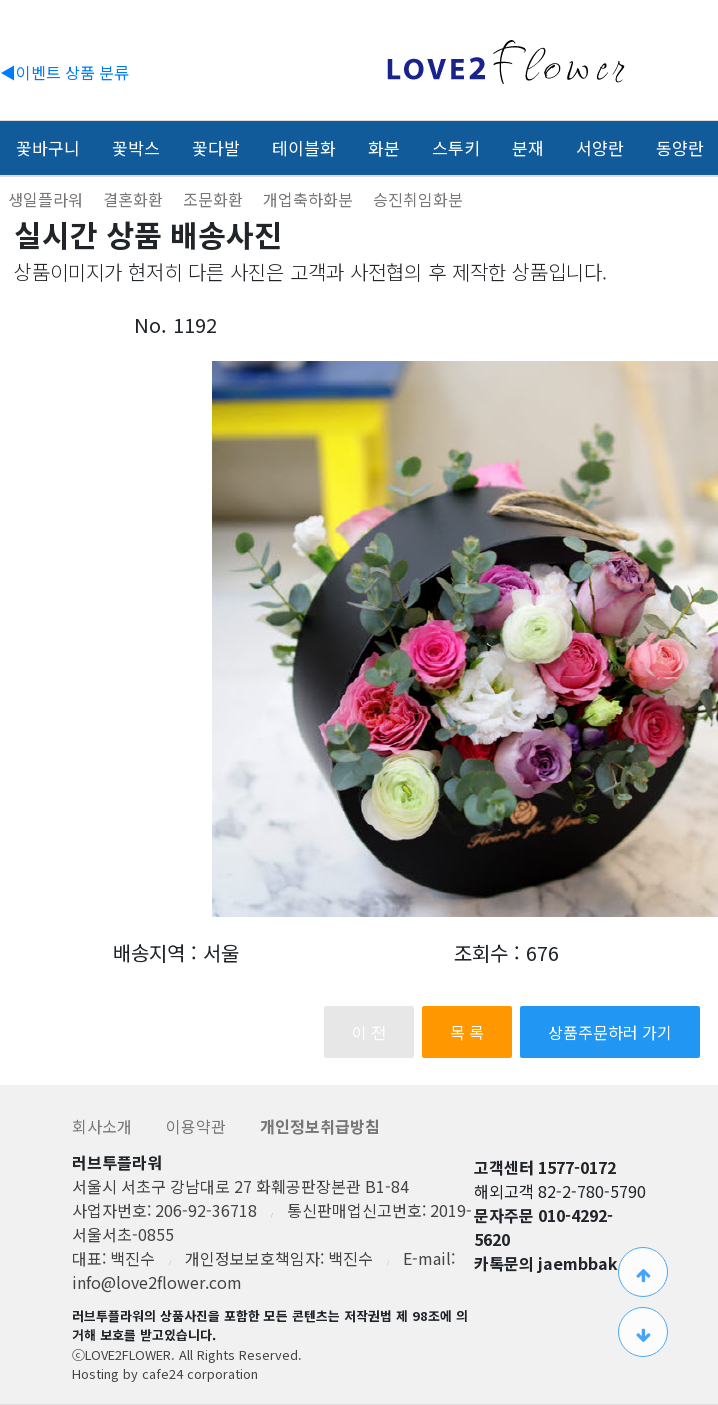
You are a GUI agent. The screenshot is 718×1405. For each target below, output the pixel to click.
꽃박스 (136, 147)
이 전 (369, 1032)
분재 (528, 147)
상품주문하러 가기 (610, 1032)
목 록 (467, 1032)
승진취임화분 (418, 199)
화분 (384, 147)
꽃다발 (216, 147)
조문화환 (215, 199)
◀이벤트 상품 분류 (64, 72)
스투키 (456, 147)
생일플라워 (47, 199)
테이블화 (304, 147)
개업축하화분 (310, 199)
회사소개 (104, 1126)
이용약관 (198, 1126)
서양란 (600, 147)
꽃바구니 (48, 147)
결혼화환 (135, 199)
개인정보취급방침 (320, 1126)
